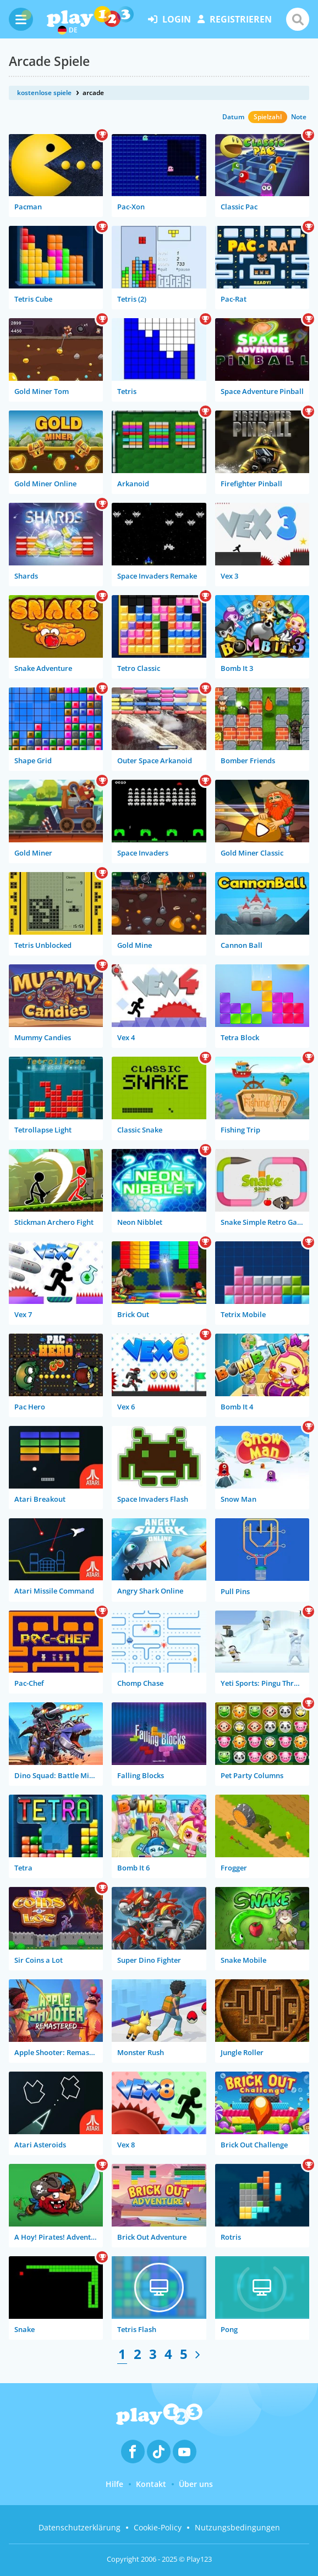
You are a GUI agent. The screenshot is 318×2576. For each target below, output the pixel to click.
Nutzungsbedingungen (237, 2527)
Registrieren (235, 19)
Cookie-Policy (158, 2527)
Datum (233, 116)
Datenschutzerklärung (79, 2527)
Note (298, 116)
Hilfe (114, 2484)
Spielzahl (268, 116)
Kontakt (151, 2484)
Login (169, 19)
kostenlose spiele (44, 92)
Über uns (196, 2484)
